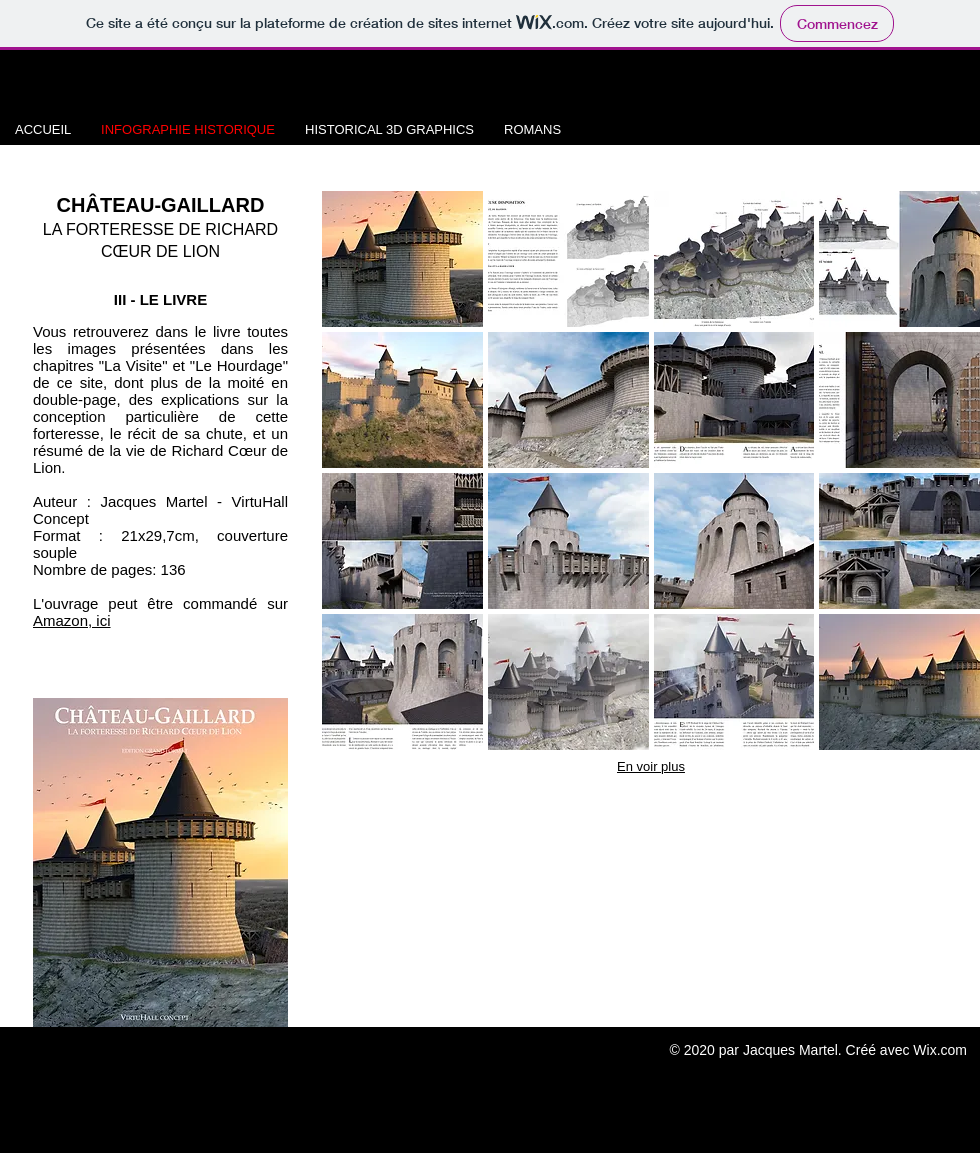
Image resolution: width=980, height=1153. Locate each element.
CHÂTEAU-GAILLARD (161, 205)
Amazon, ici (72, 620)
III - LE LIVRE (160, 299)
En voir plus (651, 766)
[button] (402, 259)
